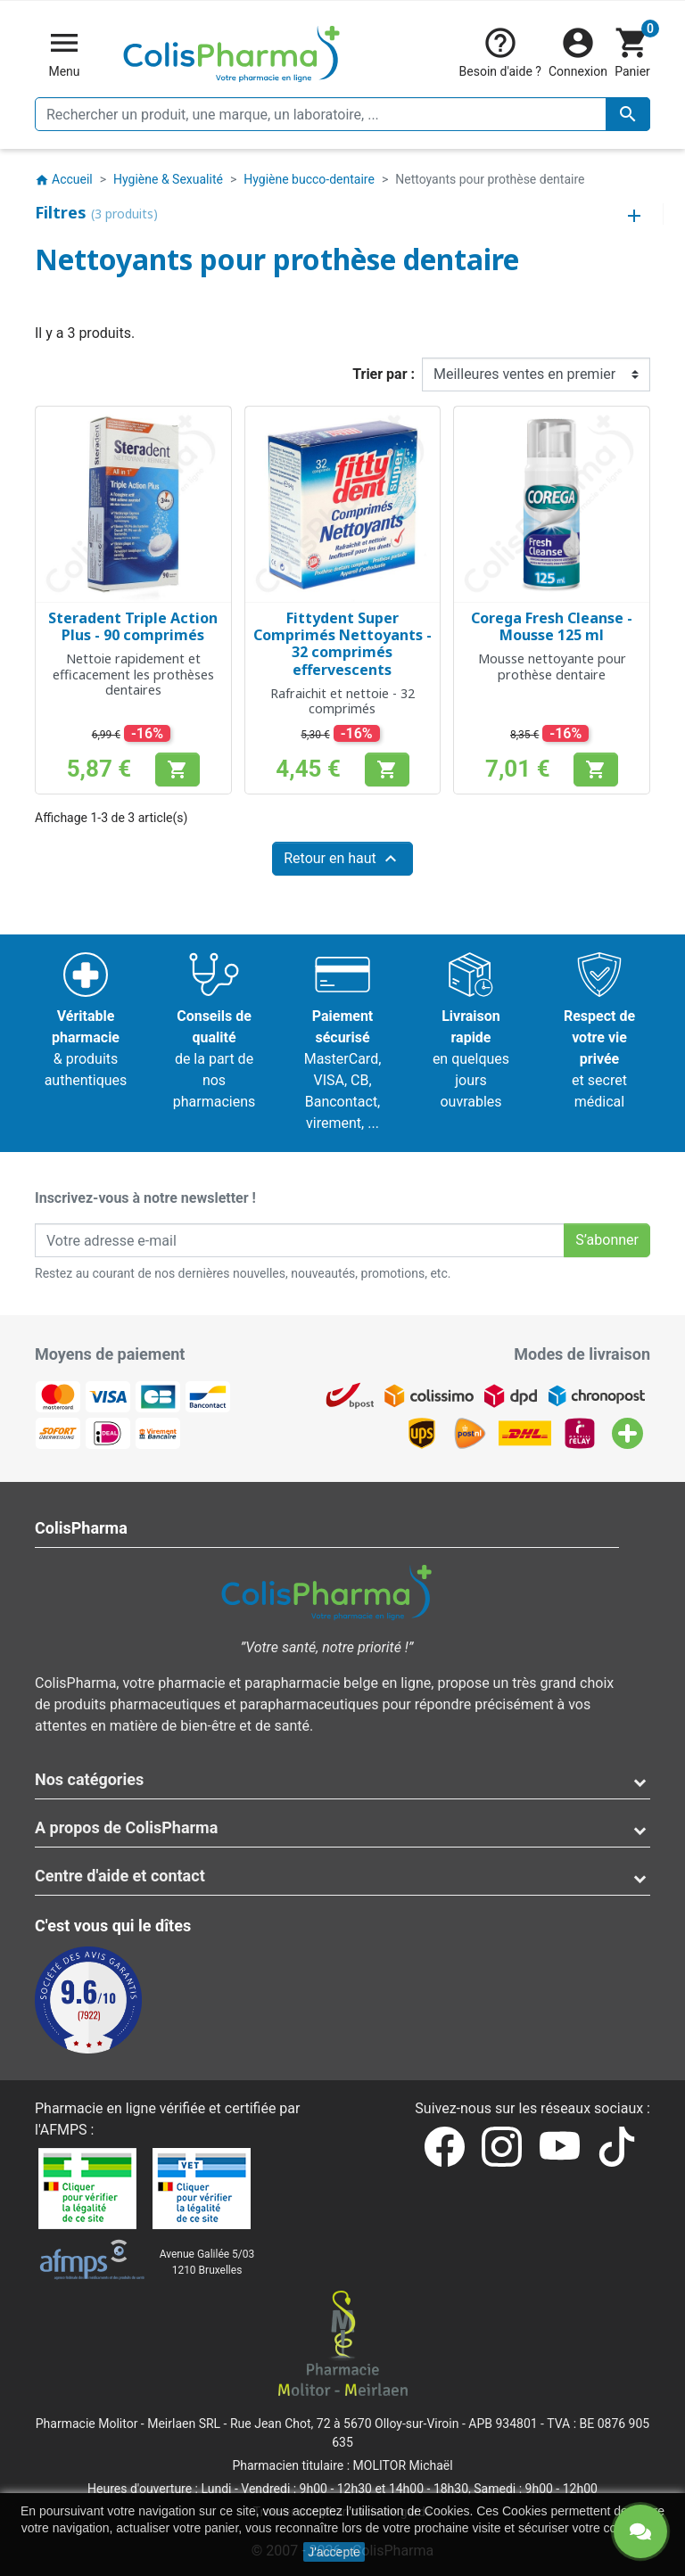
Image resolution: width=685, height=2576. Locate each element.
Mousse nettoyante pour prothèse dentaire (552, 666)
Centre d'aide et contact (120, 1875)
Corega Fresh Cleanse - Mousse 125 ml (551, 626)
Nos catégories (89, 1779)
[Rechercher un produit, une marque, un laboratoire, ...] (342, 114)
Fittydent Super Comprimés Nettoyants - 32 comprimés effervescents (342, 643)
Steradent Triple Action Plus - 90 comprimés (133, 626)
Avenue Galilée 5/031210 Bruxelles (207, 2262)
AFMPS (63, 2129)
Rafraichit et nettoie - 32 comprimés (342, 701)
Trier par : (383, 374)
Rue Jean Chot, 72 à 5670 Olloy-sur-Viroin (344, 2423)
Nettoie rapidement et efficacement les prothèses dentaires (133, 674)
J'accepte (334, 2552)
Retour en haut (342, 858)
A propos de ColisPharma (126, 1827)
